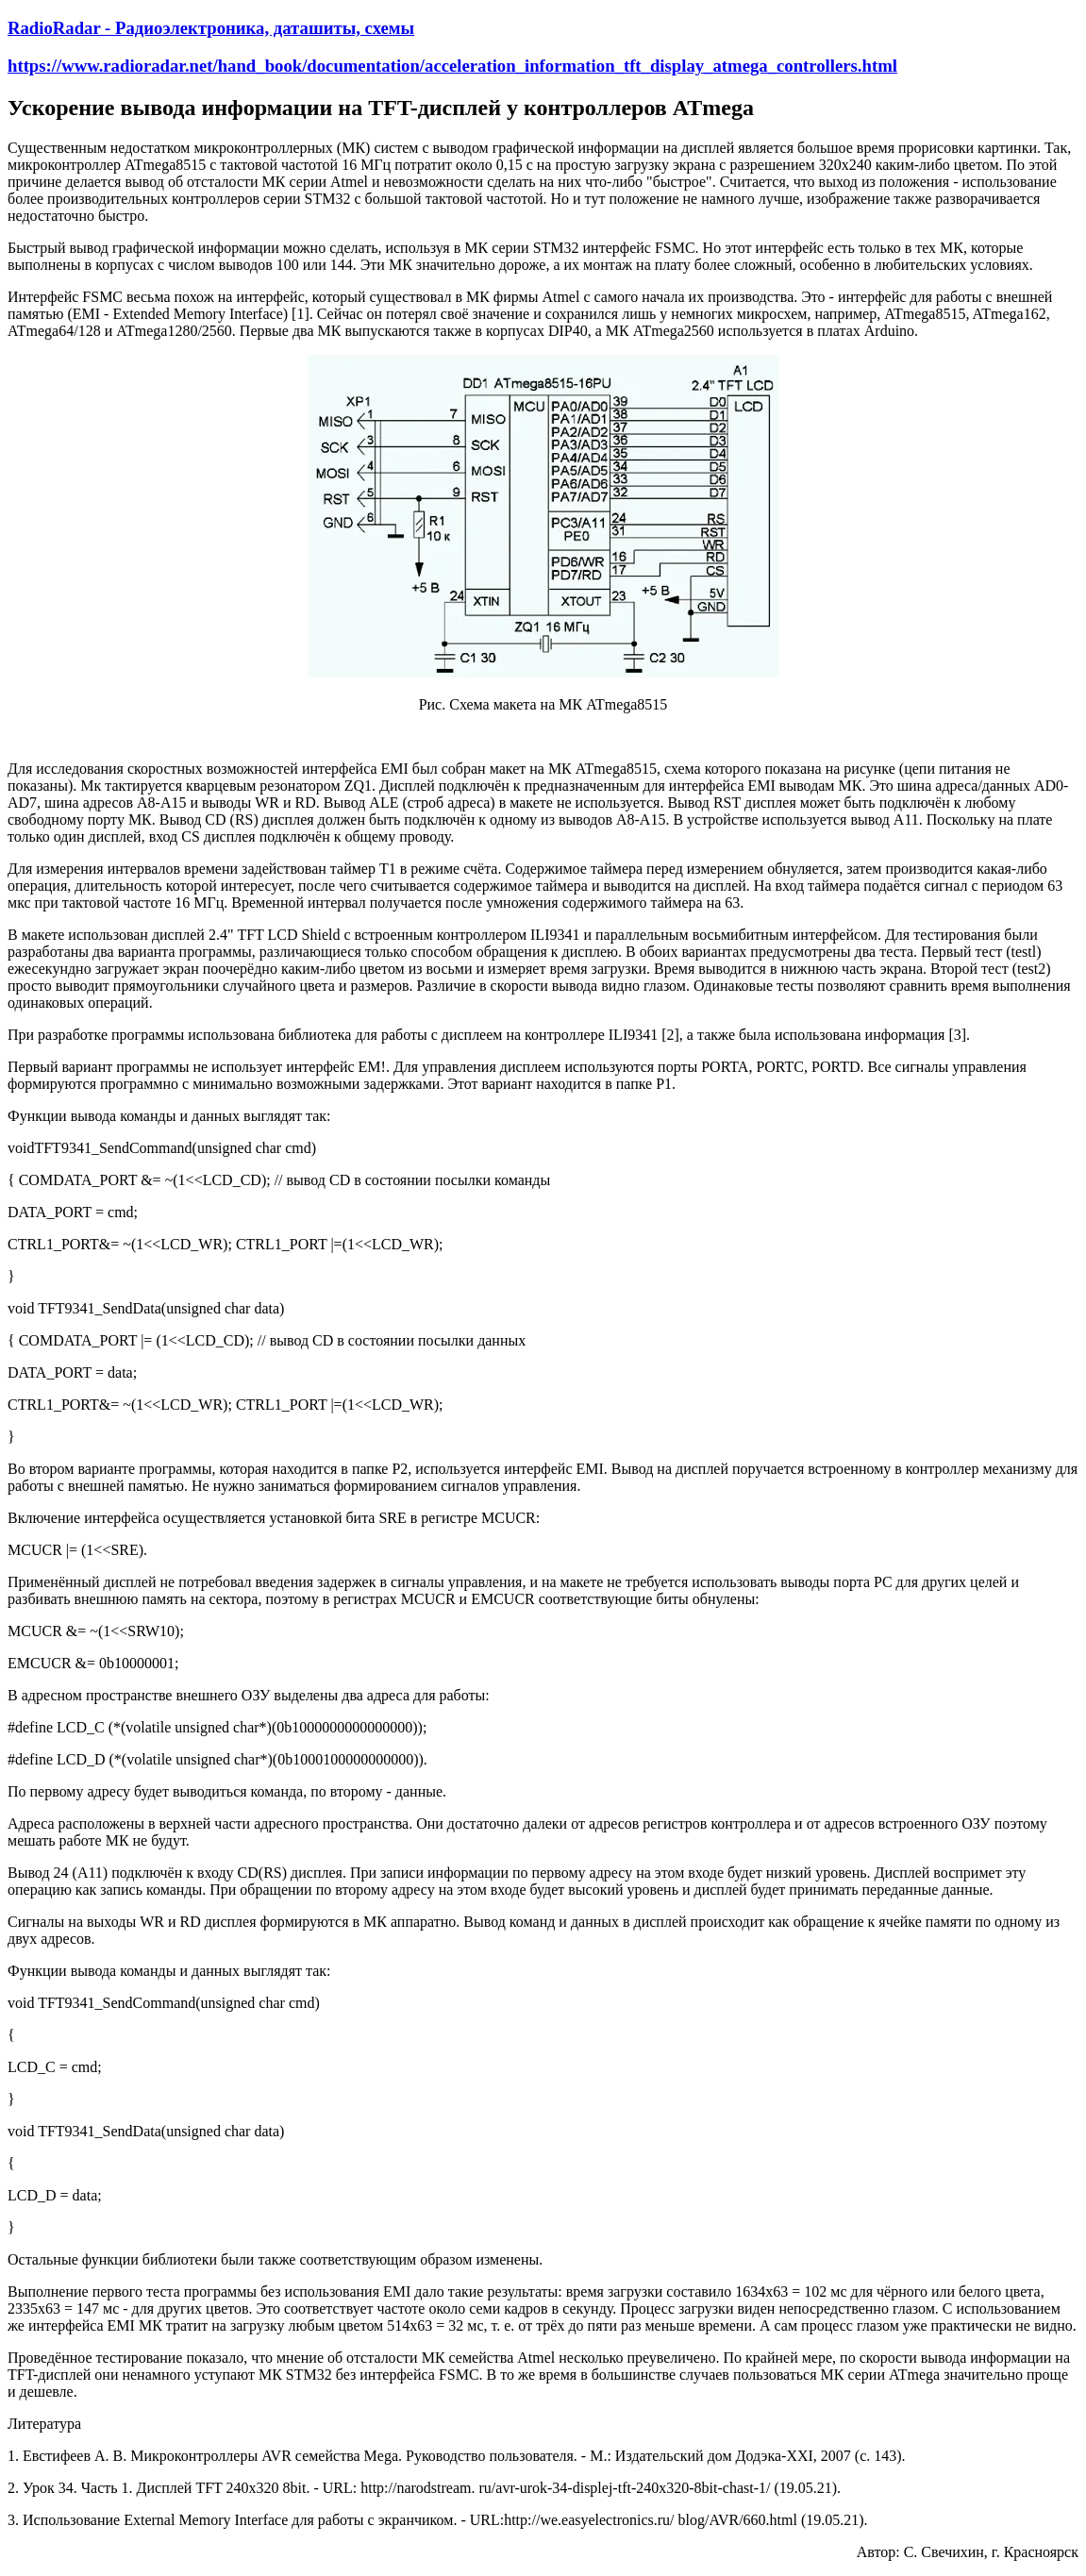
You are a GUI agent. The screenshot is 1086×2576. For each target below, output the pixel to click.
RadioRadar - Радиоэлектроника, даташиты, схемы (211, 28)
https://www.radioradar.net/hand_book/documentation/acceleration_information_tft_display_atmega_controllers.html (452, 65)
